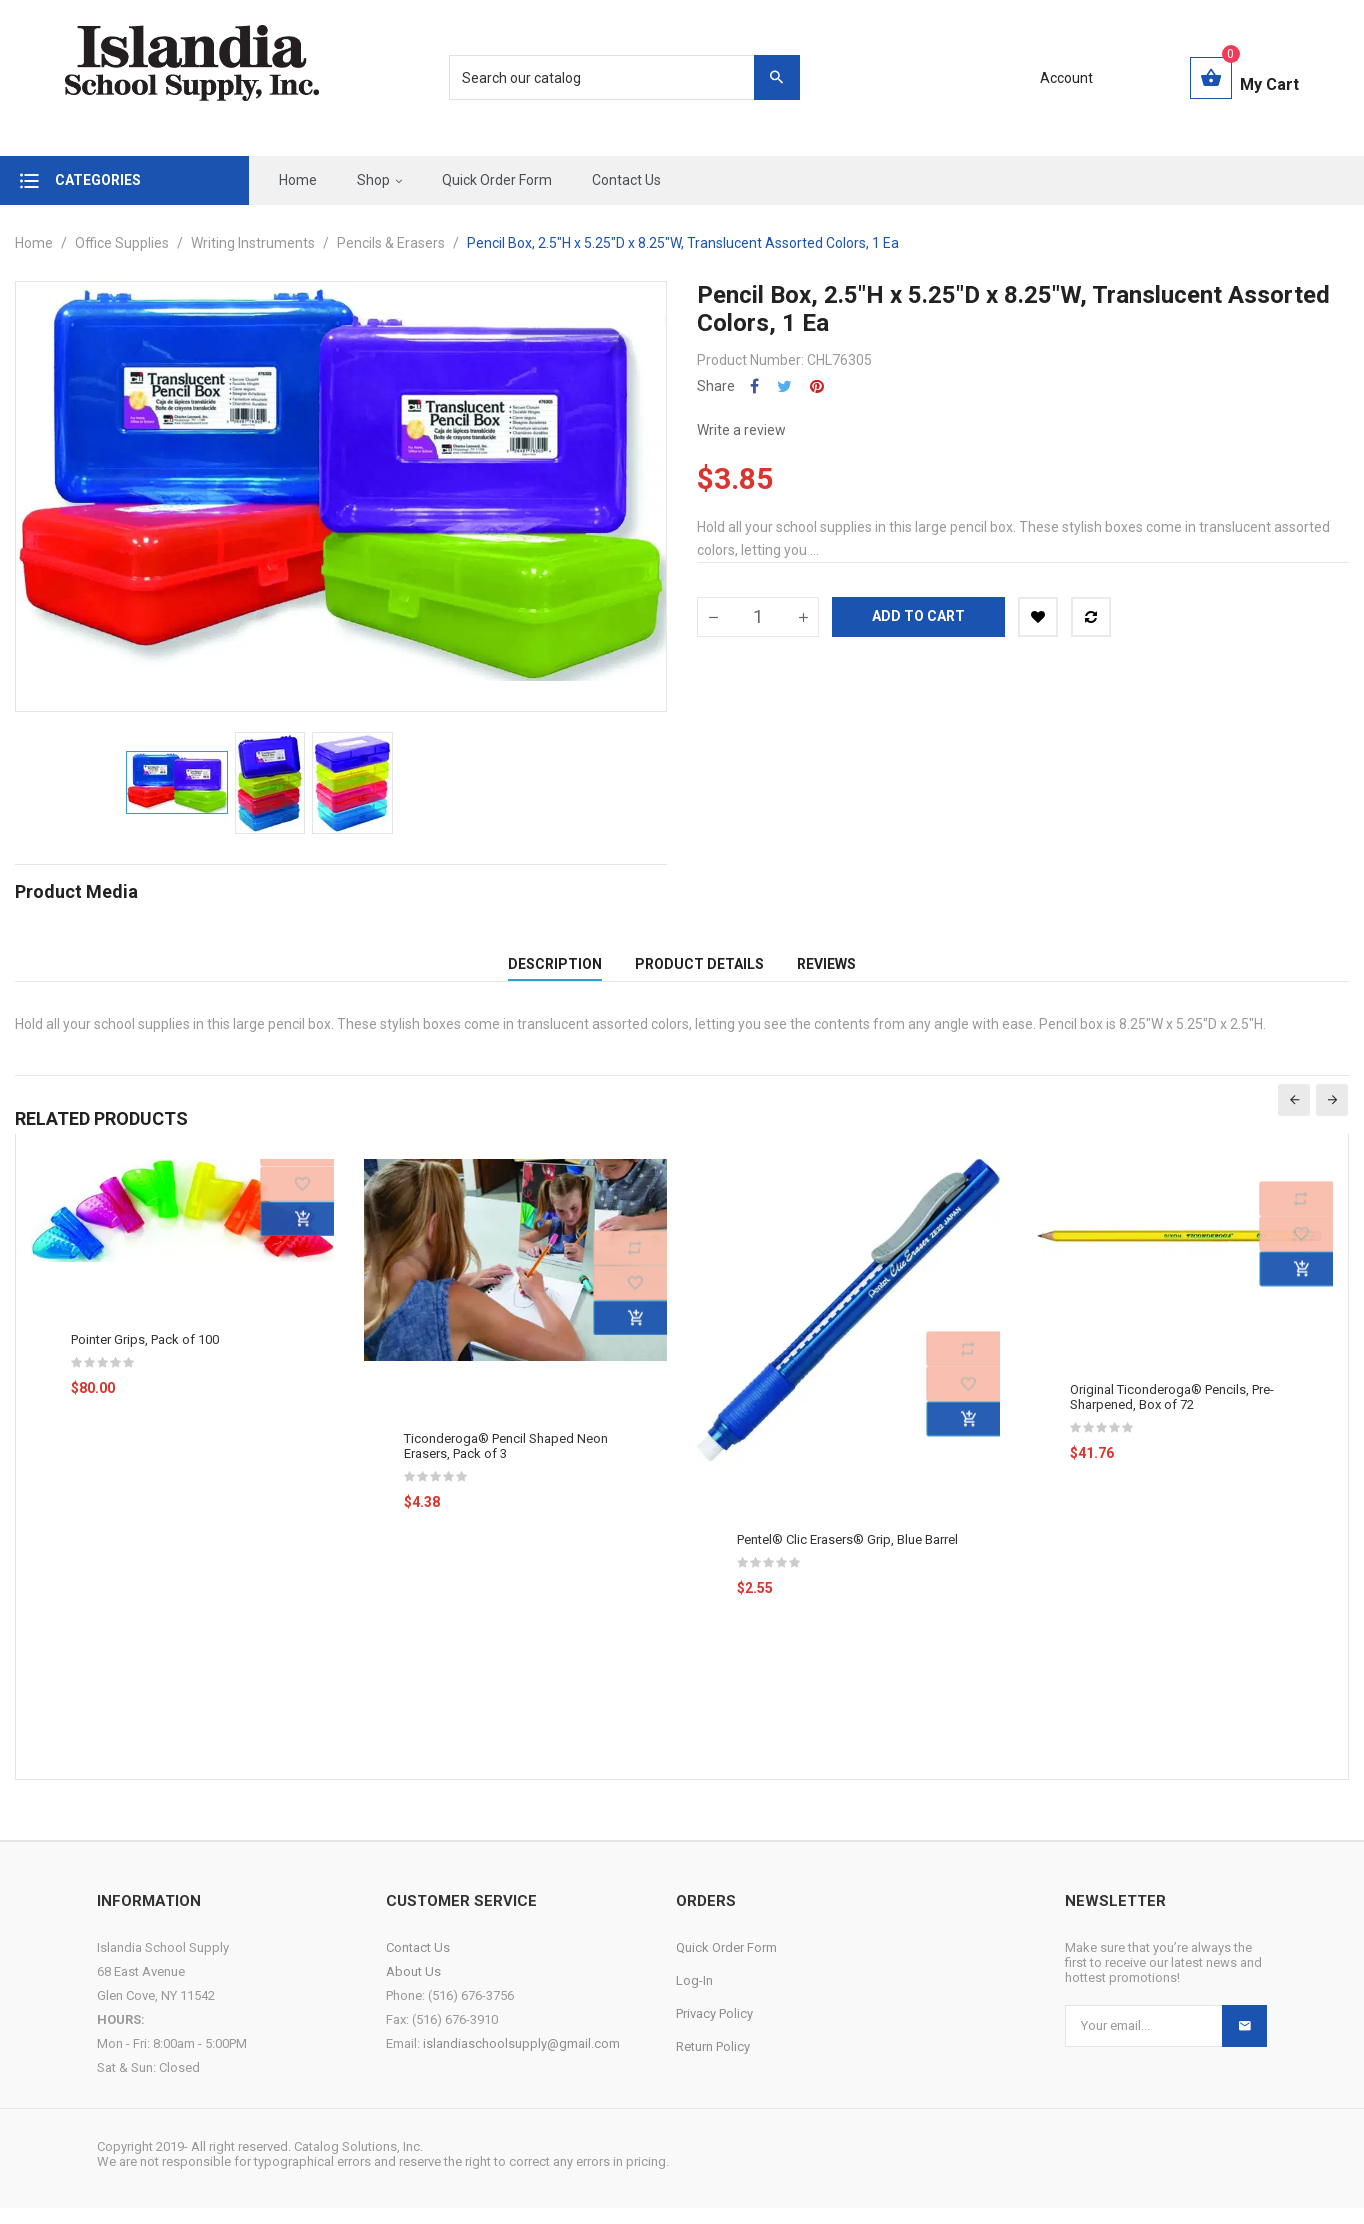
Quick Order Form (726, 1963)
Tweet (784, 386)
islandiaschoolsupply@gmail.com (521, 2059)
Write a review (741, 430)
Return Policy (713, 2062)
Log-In (694, 1996)
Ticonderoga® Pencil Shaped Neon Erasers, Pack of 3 (506, 1462)
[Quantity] (758, 617)
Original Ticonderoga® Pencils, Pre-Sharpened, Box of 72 (1172, 1414)
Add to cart (918, 616)
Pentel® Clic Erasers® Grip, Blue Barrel (847, 1556)
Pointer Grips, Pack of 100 (145, 1355)
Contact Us (418, 1963)
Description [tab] (555, 972)
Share (754, 386)
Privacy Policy (714, 2029)
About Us (413, 1987)
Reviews (826, 972)
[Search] (614, 77)
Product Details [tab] (699, 972)
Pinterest (817, 386)
